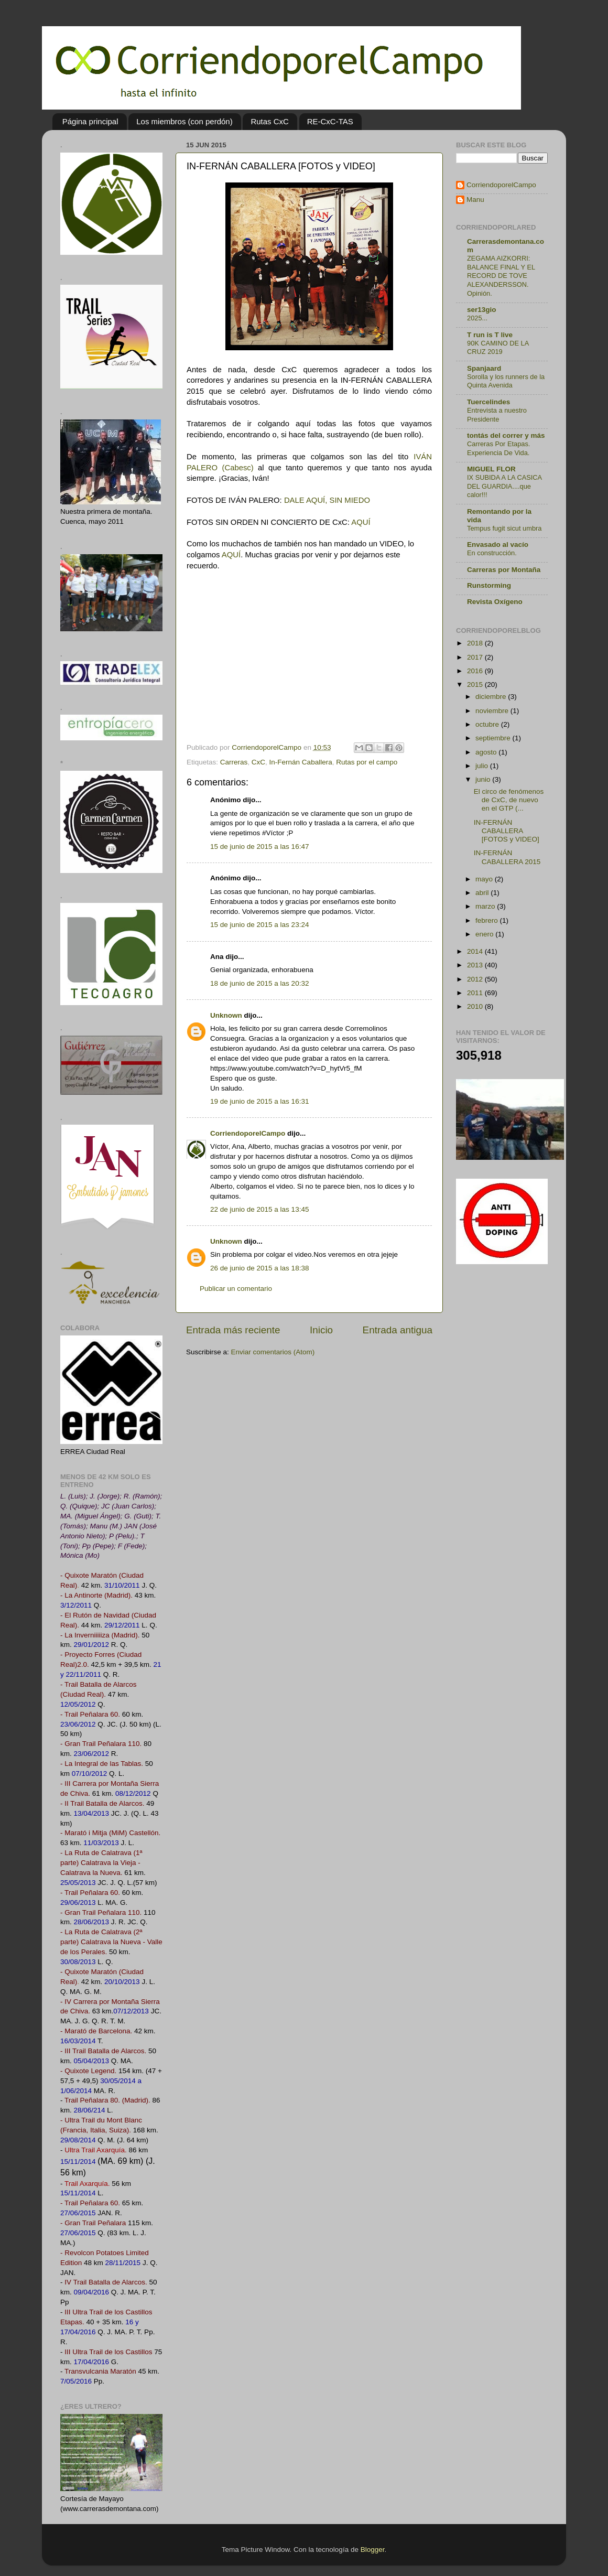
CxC (258, 762)
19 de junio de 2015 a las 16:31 (259, 1101)
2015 (476, 684)
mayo (485, 879)
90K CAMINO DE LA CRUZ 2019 (498, 347)
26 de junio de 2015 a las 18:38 (259, 1268)
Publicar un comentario (236, 1288)
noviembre (493, 711)
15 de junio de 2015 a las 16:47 (259, 846)
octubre (488, 724)
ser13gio (481, 310)
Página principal (90, 121)
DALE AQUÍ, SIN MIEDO (327, 500)
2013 (476, 965)
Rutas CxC (270, 121)
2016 (476, 671)
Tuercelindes (488, 402)
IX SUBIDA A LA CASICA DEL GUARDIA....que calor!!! (504, 486)
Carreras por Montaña (503, 570)
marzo (486, 906)
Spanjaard (484, 368)
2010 (476, 1006)
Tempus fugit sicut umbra (504, 528)
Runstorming (489, 585)
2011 (476, 993)
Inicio (321, 1329)
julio (482, 766)
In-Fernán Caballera (300, 762)
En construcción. (492, 553)
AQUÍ (360, 522)
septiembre (494, 738)
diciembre (491, 696)
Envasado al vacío (497, 544)
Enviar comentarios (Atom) (273, 1352)
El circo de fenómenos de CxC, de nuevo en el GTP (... (509, 800)
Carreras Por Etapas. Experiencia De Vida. (498, 448)
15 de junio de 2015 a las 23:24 (259, 925)
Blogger (373, 2549)
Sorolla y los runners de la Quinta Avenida (506, 381)
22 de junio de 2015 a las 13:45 (259, 1209)
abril (483, 893)
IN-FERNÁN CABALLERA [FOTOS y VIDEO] (506, 830)
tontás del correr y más (506, 435)
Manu (475, 199)
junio (483, 779)
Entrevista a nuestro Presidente (497, 414)
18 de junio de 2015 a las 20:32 (259, 983)
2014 (476, 951)
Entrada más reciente (233, 1329)
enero (485, 934)
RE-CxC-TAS (330, 121)
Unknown (226, 1015)
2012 (476, 979)
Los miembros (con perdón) (184, 121)
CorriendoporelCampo (247, 1133)
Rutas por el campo (366, 762)
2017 (476, 657)
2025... (477, 318)
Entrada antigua (397, 1329)
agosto (486, 752)
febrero (487, 920)
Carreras (234, 762)
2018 (476, 643)
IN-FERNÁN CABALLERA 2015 (507, 857)
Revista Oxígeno (495, 602)
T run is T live (490, 335)
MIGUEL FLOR (491, 469)
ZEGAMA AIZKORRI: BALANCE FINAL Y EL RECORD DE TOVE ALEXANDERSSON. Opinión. (501, 275)
